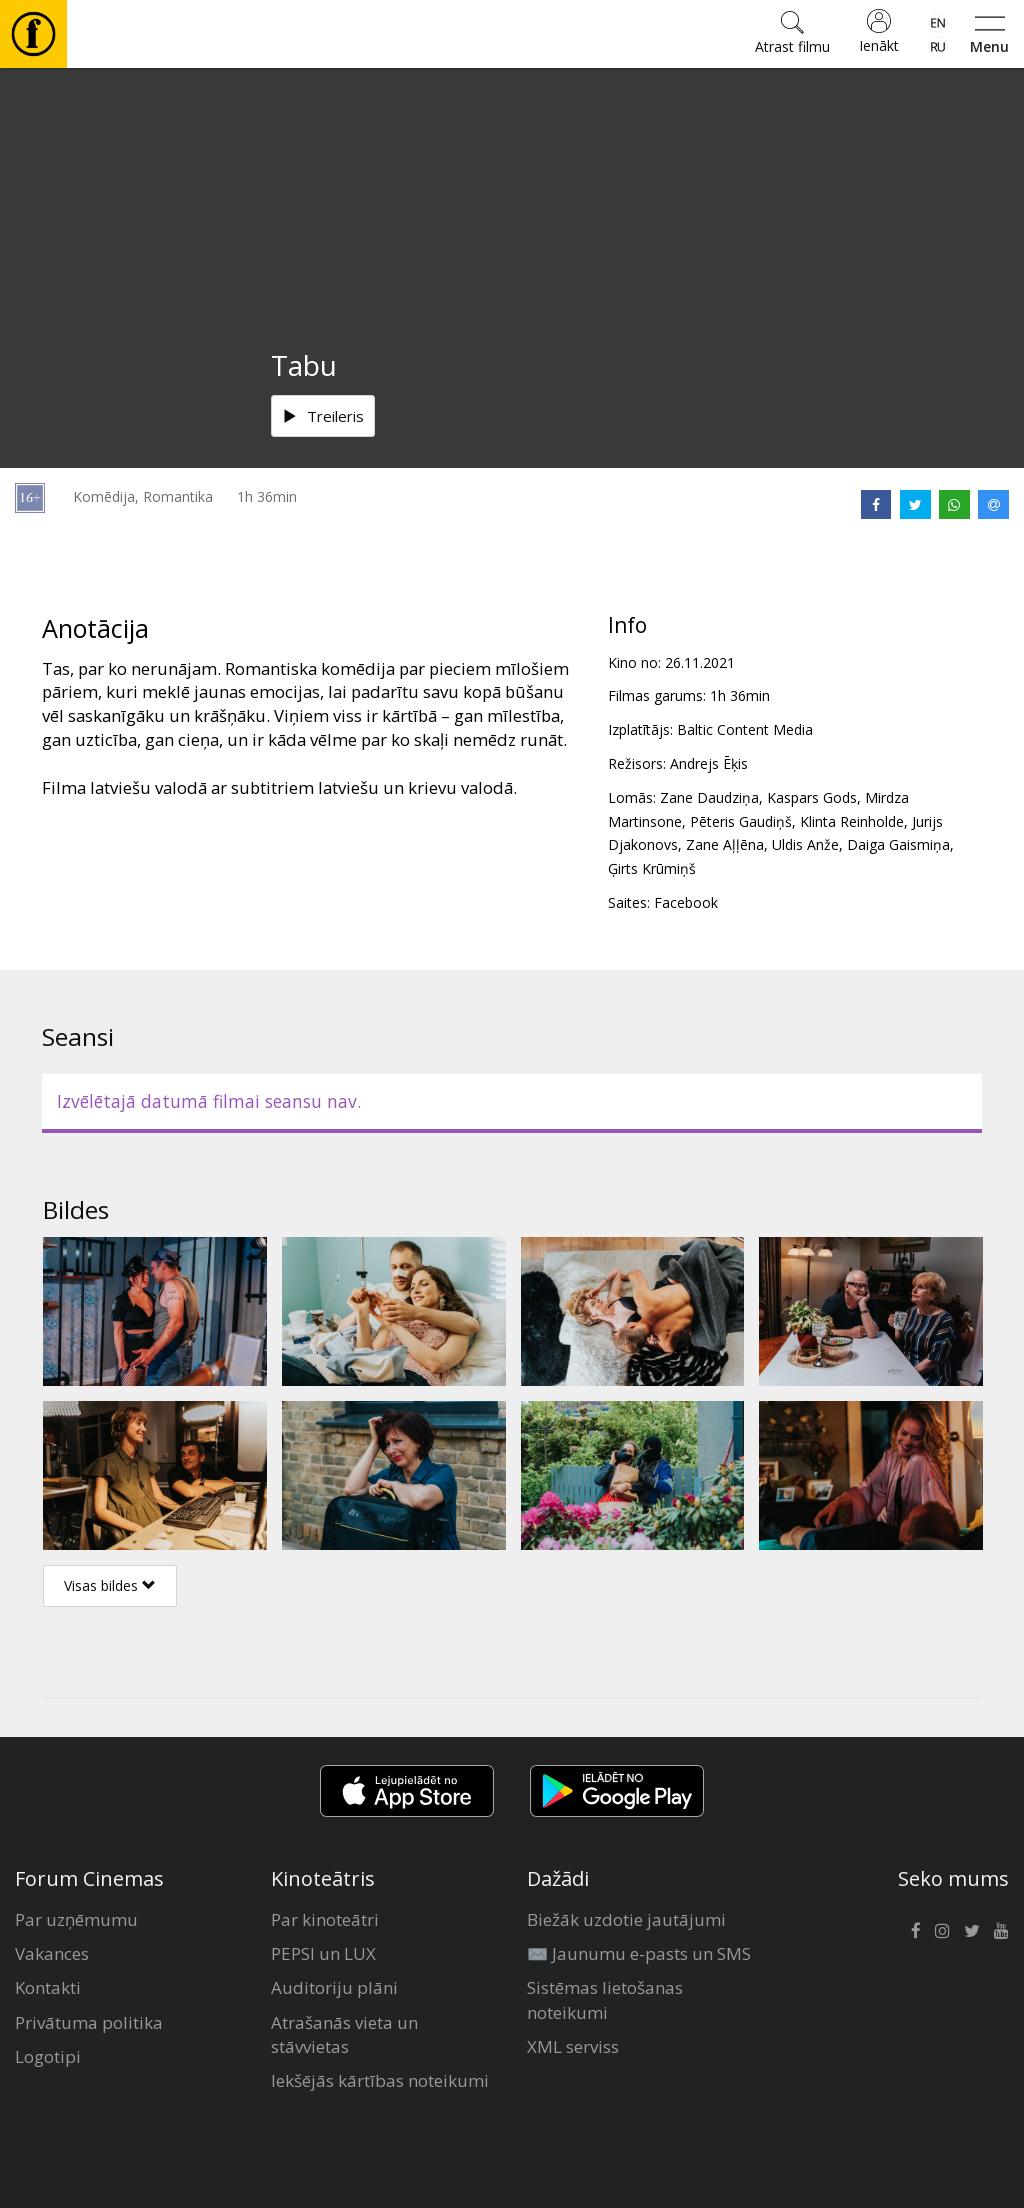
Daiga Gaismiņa (898, 844)
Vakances (52, 1953)
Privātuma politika (89, 2022)
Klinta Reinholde (852, 821)
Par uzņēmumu (76, 1919)
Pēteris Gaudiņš (741, 821)
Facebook (686, 902)
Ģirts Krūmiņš (652, 868)
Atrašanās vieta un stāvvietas (344, 2034)
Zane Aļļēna (725, 844)
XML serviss (573, 2046)
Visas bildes (110, 1585)
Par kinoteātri (325, 1919)
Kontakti (48, 1987)
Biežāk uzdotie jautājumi (626, 1919)
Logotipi (48, 2056)
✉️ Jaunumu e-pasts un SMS (639, 1953)
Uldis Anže (805, 844)
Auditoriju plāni (334, 1987)
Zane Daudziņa (709, 797)
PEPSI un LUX (323, 1953)
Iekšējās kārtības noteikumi (380, 2080)
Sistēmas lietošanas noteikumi (605, 1999)
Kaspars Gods (812, 797)
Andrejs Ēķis (709, 763)
